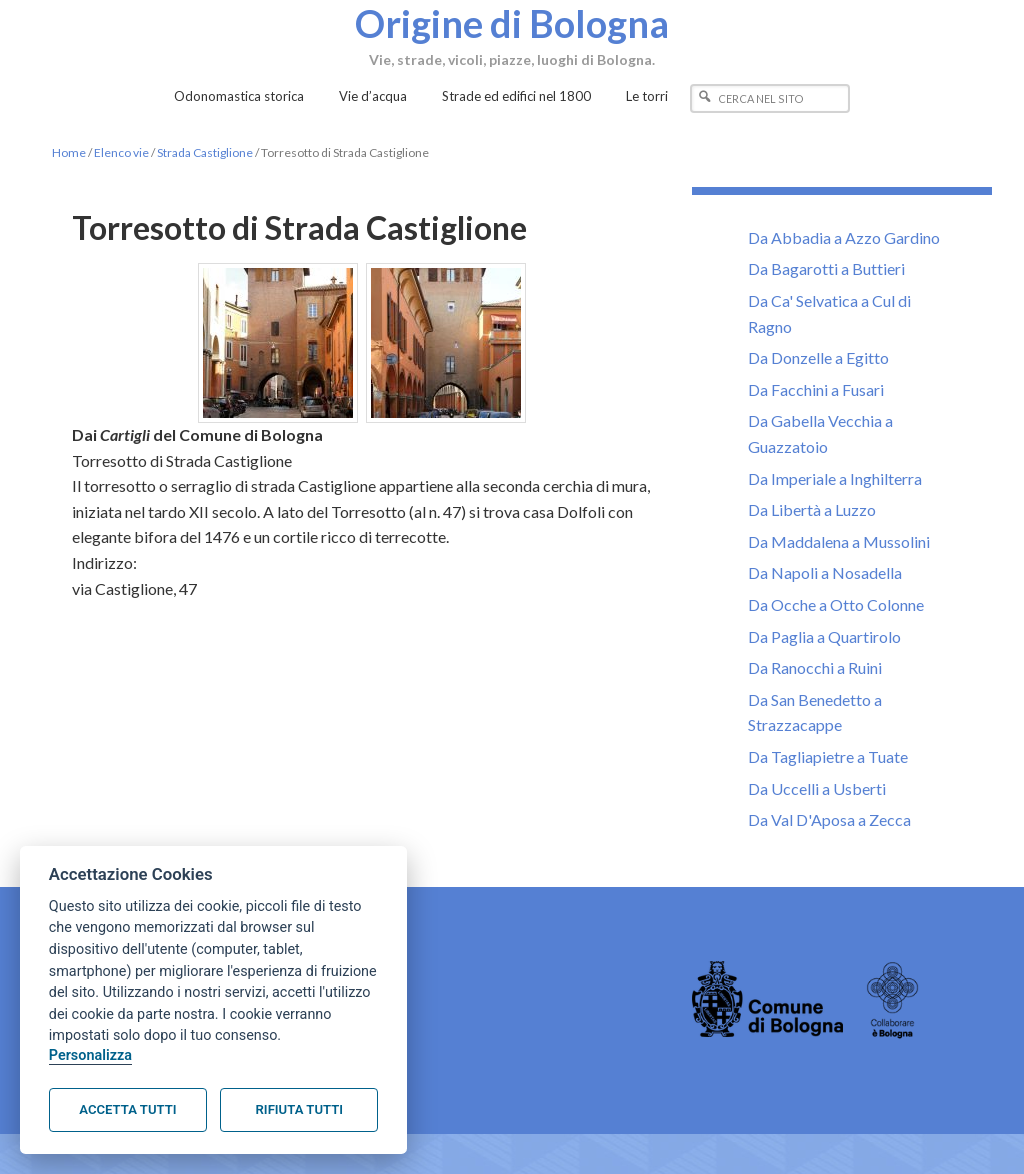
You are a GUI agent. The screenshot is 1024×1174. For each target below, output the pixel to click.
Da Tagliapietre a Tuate (828, 756)
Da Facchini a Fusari (816, 389)
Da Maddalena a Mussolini (839, 541)
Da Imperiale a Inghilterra (835, 478)
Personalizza (90, 1055)
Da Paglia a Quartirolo (824, 636)
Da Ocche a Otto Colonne (836, 604)
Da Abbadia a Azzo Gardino (844, 237)
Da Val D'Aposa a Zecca (829, 819)
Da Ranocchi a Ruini (815, 667)
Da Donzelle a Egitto (818, 357)
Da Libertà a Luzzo (812, 509)
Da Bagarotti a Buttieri (826, 268)
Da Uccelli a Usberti (817, 788)
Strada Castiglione (205, 152)
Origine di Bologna (512, 23)
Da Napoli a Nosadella (825, 572)
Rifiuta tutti (299, 1109)
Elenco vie (121, 152)
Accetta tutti (127, 1109)
